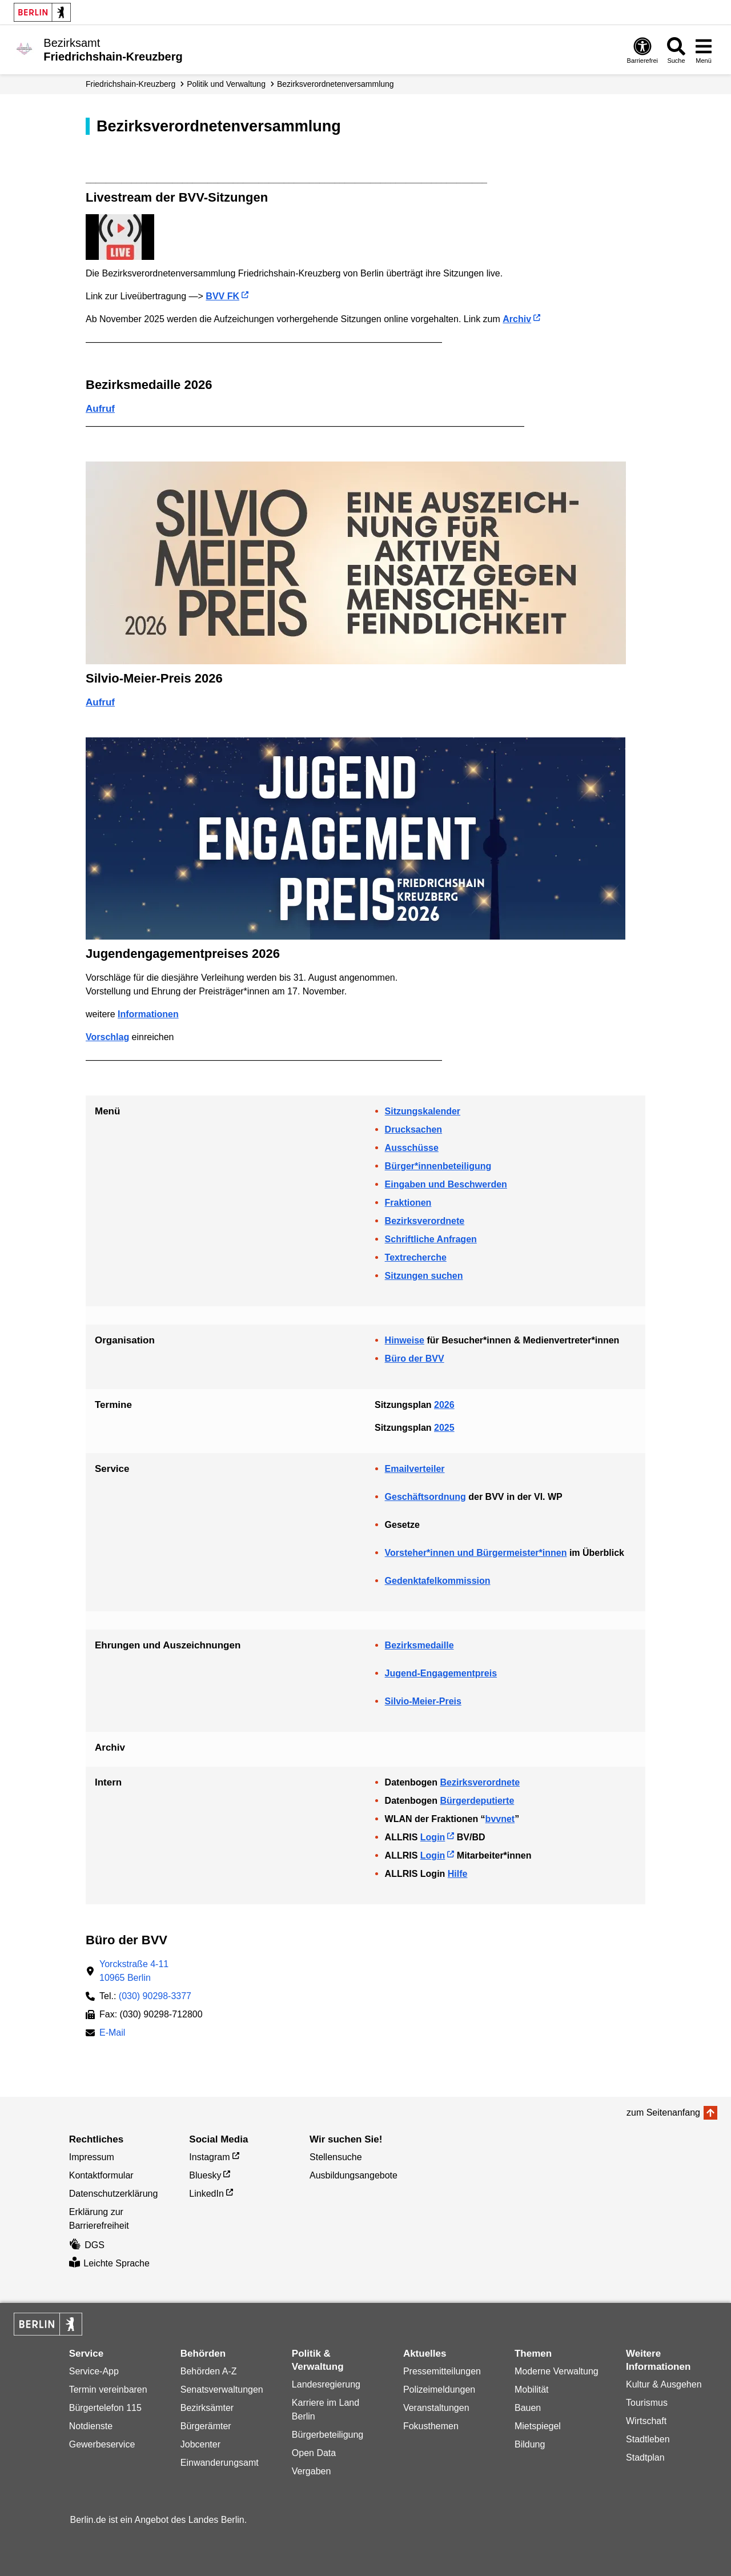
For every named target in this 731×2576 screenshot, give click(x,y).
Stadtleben (648, 2439)
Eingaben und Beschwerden (446, 1184)
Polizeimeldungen (439, 2389)
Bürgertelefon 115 (105, 2408)
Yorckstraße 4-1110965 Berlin (133, 1971)
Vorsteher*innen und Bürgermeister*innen (476, 1553)
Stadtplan (645, 2457)
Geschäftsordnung (425, 1497)
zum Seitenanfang (663, 2112)
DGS (87, 2245)
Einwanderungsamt (219, 2462)
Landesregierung (326, 2384)
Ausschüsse (412, 1148)
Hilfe (458, 1874)
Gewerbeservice (102, 2444)
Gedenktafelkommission (438, 1581)
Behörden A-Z (208, 2371)
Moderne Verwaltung (557, 2371)
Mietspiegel (538, 2426)
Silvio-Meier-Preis (423, 1701)
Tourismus (647, 2403)
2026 (444, 1405)
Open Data (314, 2453)
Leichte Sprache (109, 2263)
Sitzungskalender (422, 1111)
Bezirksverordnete (425, 1221)
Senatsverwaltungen (221, 2389)
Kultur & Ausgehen (664, 2384)
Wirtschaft (646, 2421)
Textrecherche (416, 1257)
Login (432, 1837)
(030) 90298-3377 (155, 1996)
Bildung (530, 2444)
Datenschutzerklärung (113, 2193)
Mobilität (532, 2389)
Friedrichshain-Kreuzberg (130, 84)
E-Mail (112, 2034)
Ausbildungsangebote (353, 2175)
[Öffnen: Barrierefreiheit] (642, 50)
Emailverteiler (415, 1469)
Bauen (528, 2408)
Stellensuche (336, 2157)
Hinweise (404, 1340)
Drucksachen (414, 1129)
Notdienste (91, 2426)
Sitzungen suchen (424, 1276)
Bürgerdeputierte (477, 1800)
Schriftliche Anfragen (431, 1239)
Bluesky (205, 2175)
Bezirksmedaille (419, 1645)
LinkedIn (206, 2193)
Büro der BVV (414, 1358)
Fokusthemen (431, 2426)
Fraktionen (408, 1202)
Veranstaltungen (436, 2408)
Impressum (91, 2157)
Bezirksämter (207, 2408)
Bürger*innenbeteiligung (438, 1166)
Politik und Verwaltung (226, 84)
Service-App (94, 2371)
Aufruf (100, 408)
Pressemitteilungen (442, 2371)
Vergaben (311, 2471)
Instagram (209, 2157)
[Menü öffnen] (703, 50)
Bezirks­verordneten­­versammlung (335, 84)
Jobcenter (200, 2444)
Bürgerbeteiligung (327, 2434)
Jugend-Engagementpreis (441, 1673)
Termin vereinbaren (108, 2389)
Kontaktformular (101, 2175)
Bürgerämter (205, 2426)
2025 (444, 1428)
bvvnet (500, 1819)
